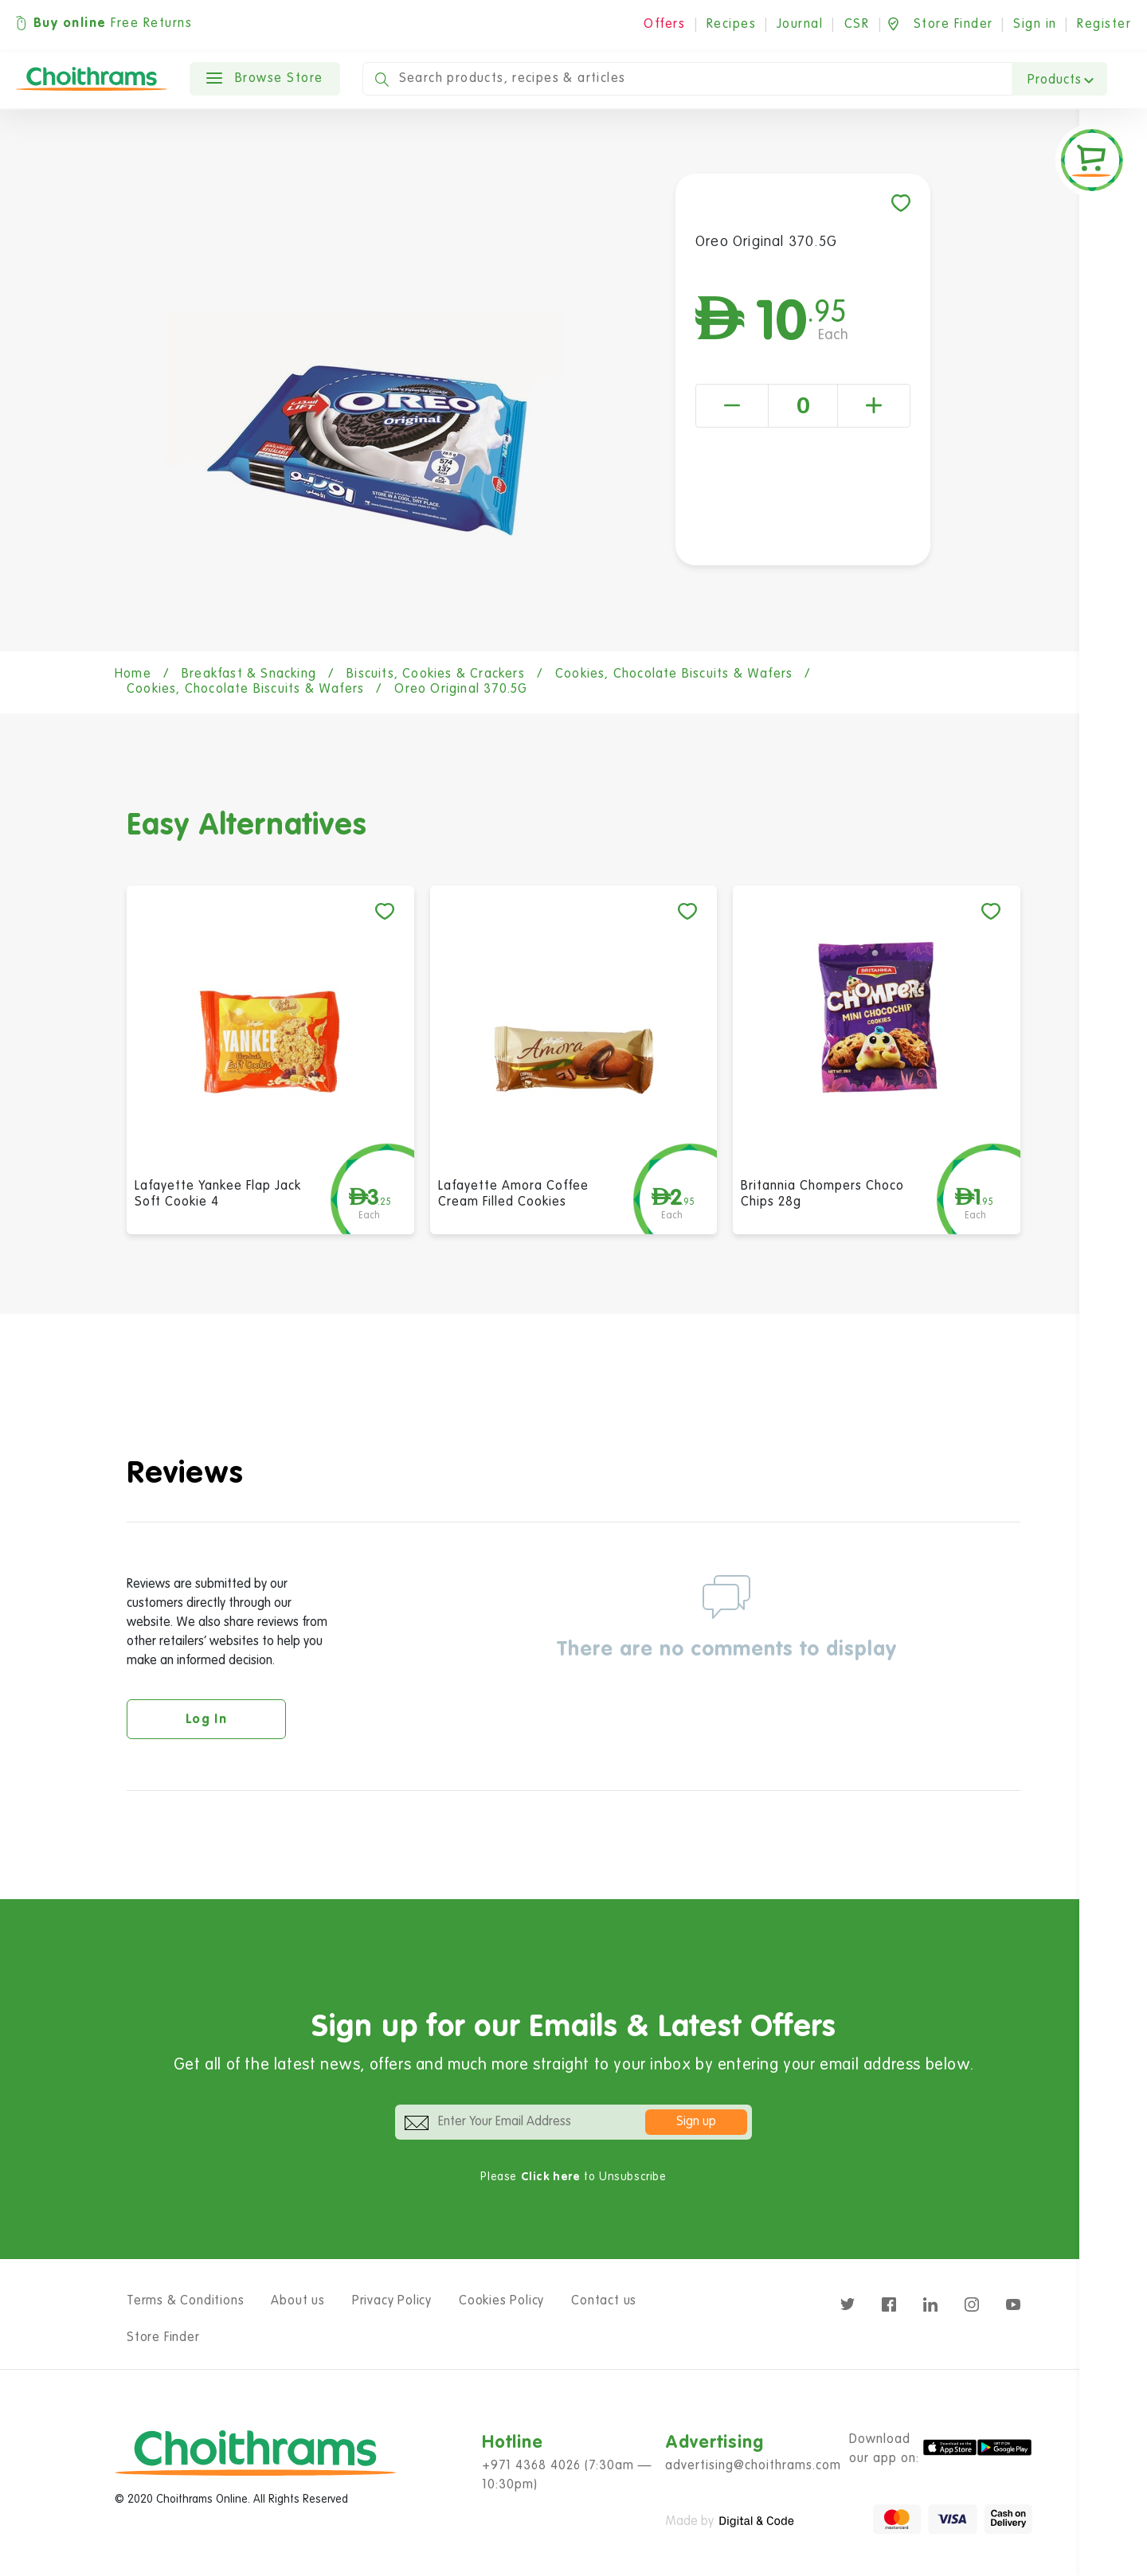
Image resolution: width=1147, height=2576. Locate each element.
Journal (800, 24)
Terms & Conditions (185, 2301)
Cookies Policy (501, 2301)
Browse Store (264, 78)
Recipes (732, 24)
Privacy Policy (392, 2301)
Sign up (696, 2122)
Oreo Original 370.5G (460, 689)
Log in (206, 1720)
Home (133, 674)
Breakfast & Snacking (249, 674)
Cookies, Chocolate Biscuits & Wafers (674, 674)
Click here (551, 2177)
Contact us (603, 2301)
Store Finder (163, 2338)
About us (297, 2301)
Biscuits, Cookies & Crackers (435, 674)
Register (1104, 24)
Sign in (1035, 24)
